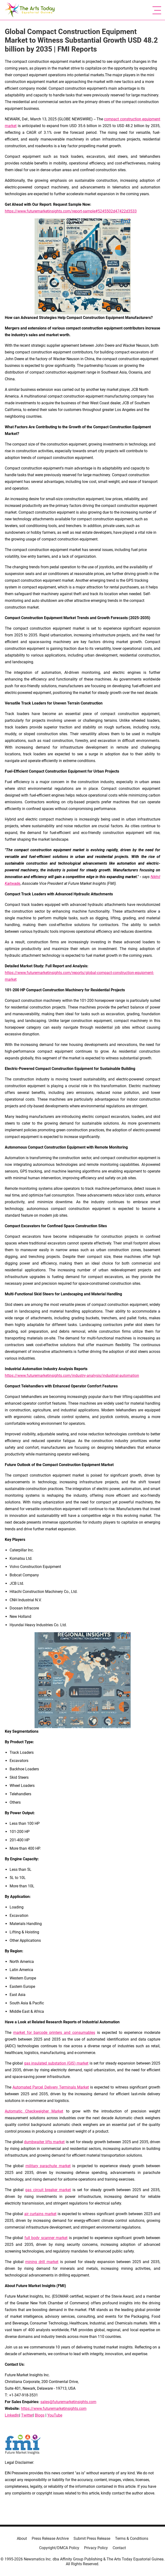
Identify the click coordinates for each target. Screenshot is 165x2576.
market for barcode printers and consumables (54, 2032)
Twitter (27, 2415)
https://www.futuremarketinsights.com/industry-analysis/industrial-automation (72, 1375)
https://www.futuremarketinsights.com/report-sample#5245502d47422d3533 (71, 211)
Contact (119, 2548)
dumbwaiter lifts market (44, 2142)
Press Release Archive (50, 2538)
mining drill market (41, 2261)
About (22, 2538)
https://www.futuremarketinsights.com (53, 2408)
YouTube (54, 2415)
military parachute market (48, 2166)
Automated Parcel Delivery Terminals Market (50, 2087)
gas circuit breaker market (48, 2190)
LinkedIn (12, 2415)
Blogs (39, 2415)
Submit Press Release (91, 2538)
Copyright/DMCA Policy (59, 2548)
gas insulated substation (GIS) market (56, 2063)
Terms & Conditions (131, 2538)
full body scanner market (45, 2238)
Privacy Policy (96, 2548)
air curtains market (40, 2214)
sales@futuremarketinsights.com (68, 2402)
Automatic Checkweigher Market (34, 2111)
